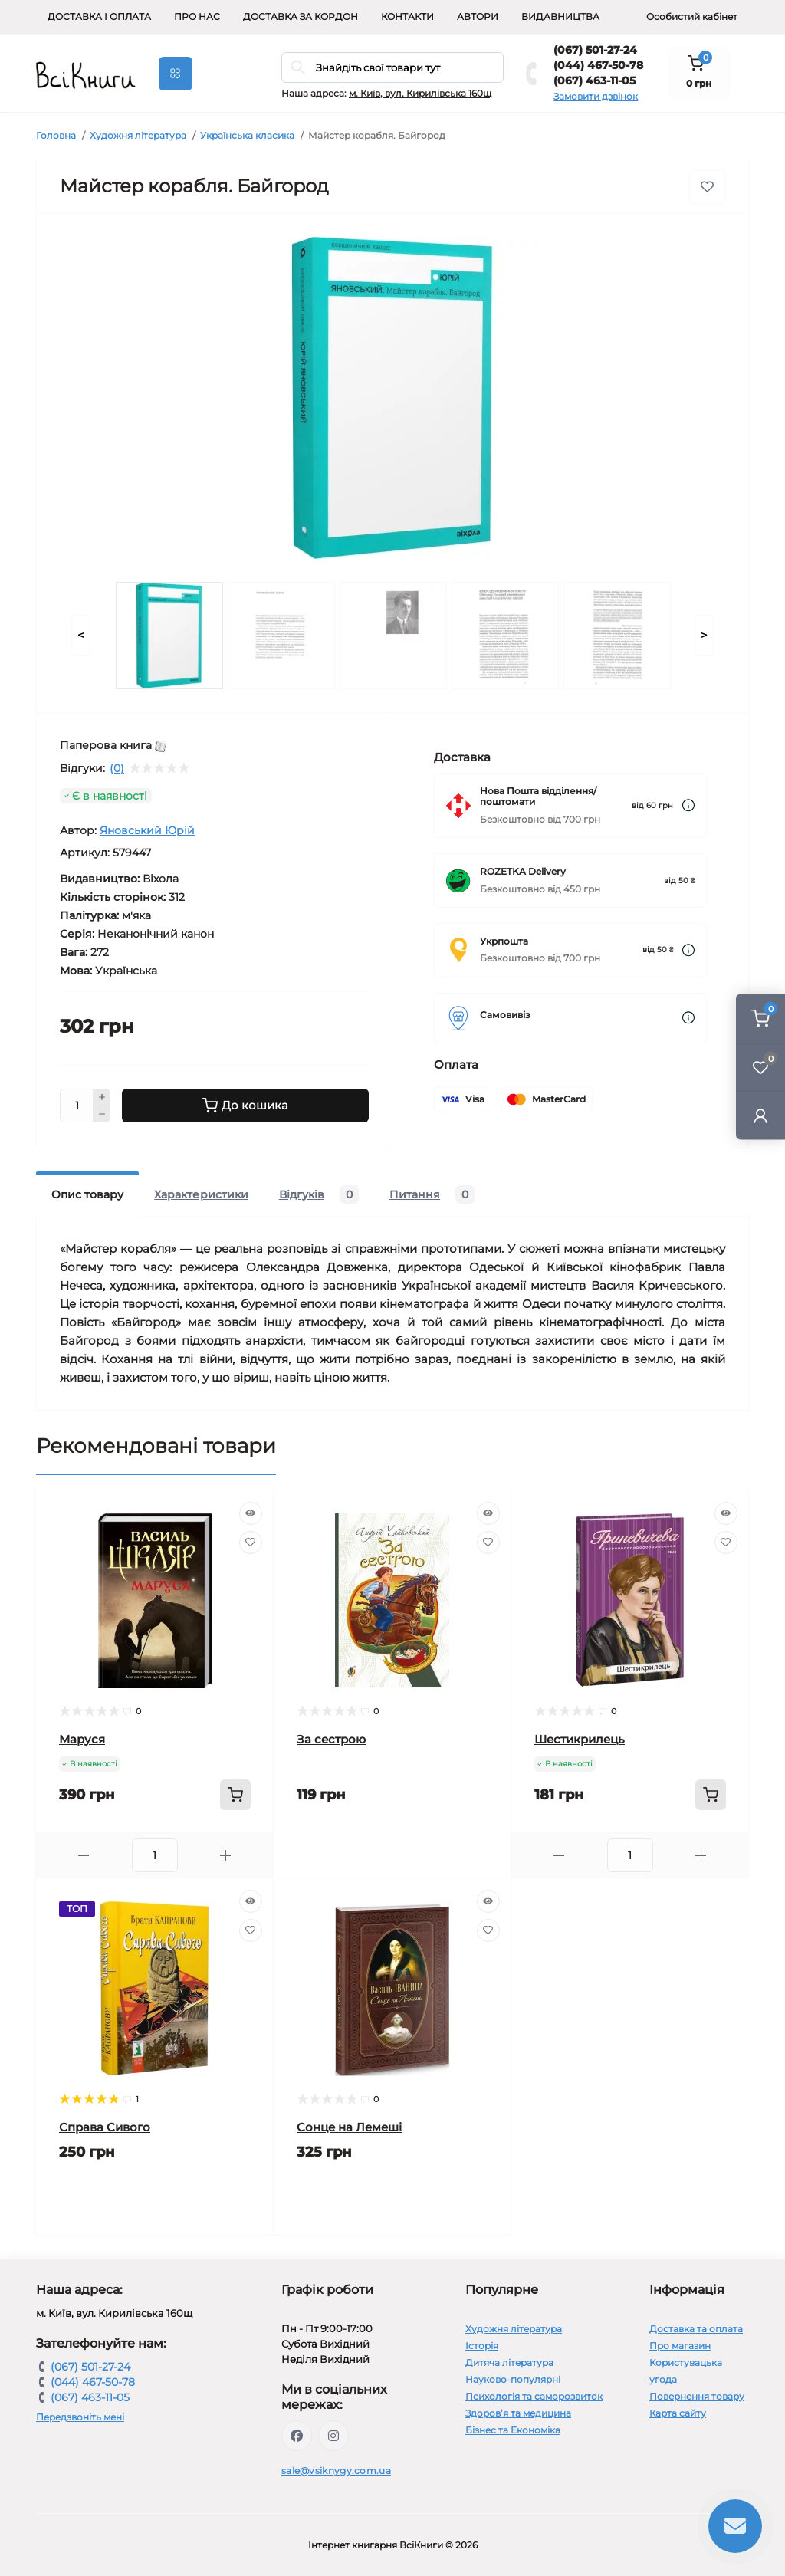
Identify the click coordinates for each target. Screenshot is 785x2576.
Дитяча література (509, 2362)
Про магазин (680, 2345)
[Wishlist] (250, 1542)
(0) (117, 768)
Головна (56, 135)
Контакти (407, 16)
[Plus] (102, 1097)
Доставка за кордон (300, 16)
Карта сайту (677, 2413)
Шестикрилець (579, 1739)
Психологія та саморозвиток (534, 2396)
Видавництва (560, 16)
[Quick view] (250, 1513)
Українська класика (247, 135)
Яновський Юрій (147, 830)
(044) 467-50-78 (598, 65)
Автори (477, 16)
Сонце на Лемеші (349, 2127)
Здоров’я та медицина (518, 2413)
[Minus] (102, 1114)
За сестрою (331, 1739)
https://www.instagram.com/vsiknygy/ (333, 2436)
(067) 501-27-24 (595, 50)
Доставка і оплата (99, 16)
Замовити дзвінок (595, 96)
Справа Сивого (104, 2127)
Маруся (82, 1739)
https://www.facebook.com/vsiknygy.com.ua (297, 2436)
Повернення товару (696, 2396)
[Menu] (175, 73)
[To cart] (235, 1794)
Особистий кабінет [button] (691, 16)
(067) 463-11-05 (594, 80)
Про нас (197, 16)
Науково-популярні (512, 2379)
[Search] (298, 67)
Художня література (138, 135)
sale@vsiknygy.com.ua (336, 2470)
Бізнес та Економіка (512, 2430)
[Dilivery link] (688, 805)
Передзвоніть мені (80, 2417)
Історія (481, 2345)
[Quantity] (77, 1105)
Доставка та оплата (696, 2328)
